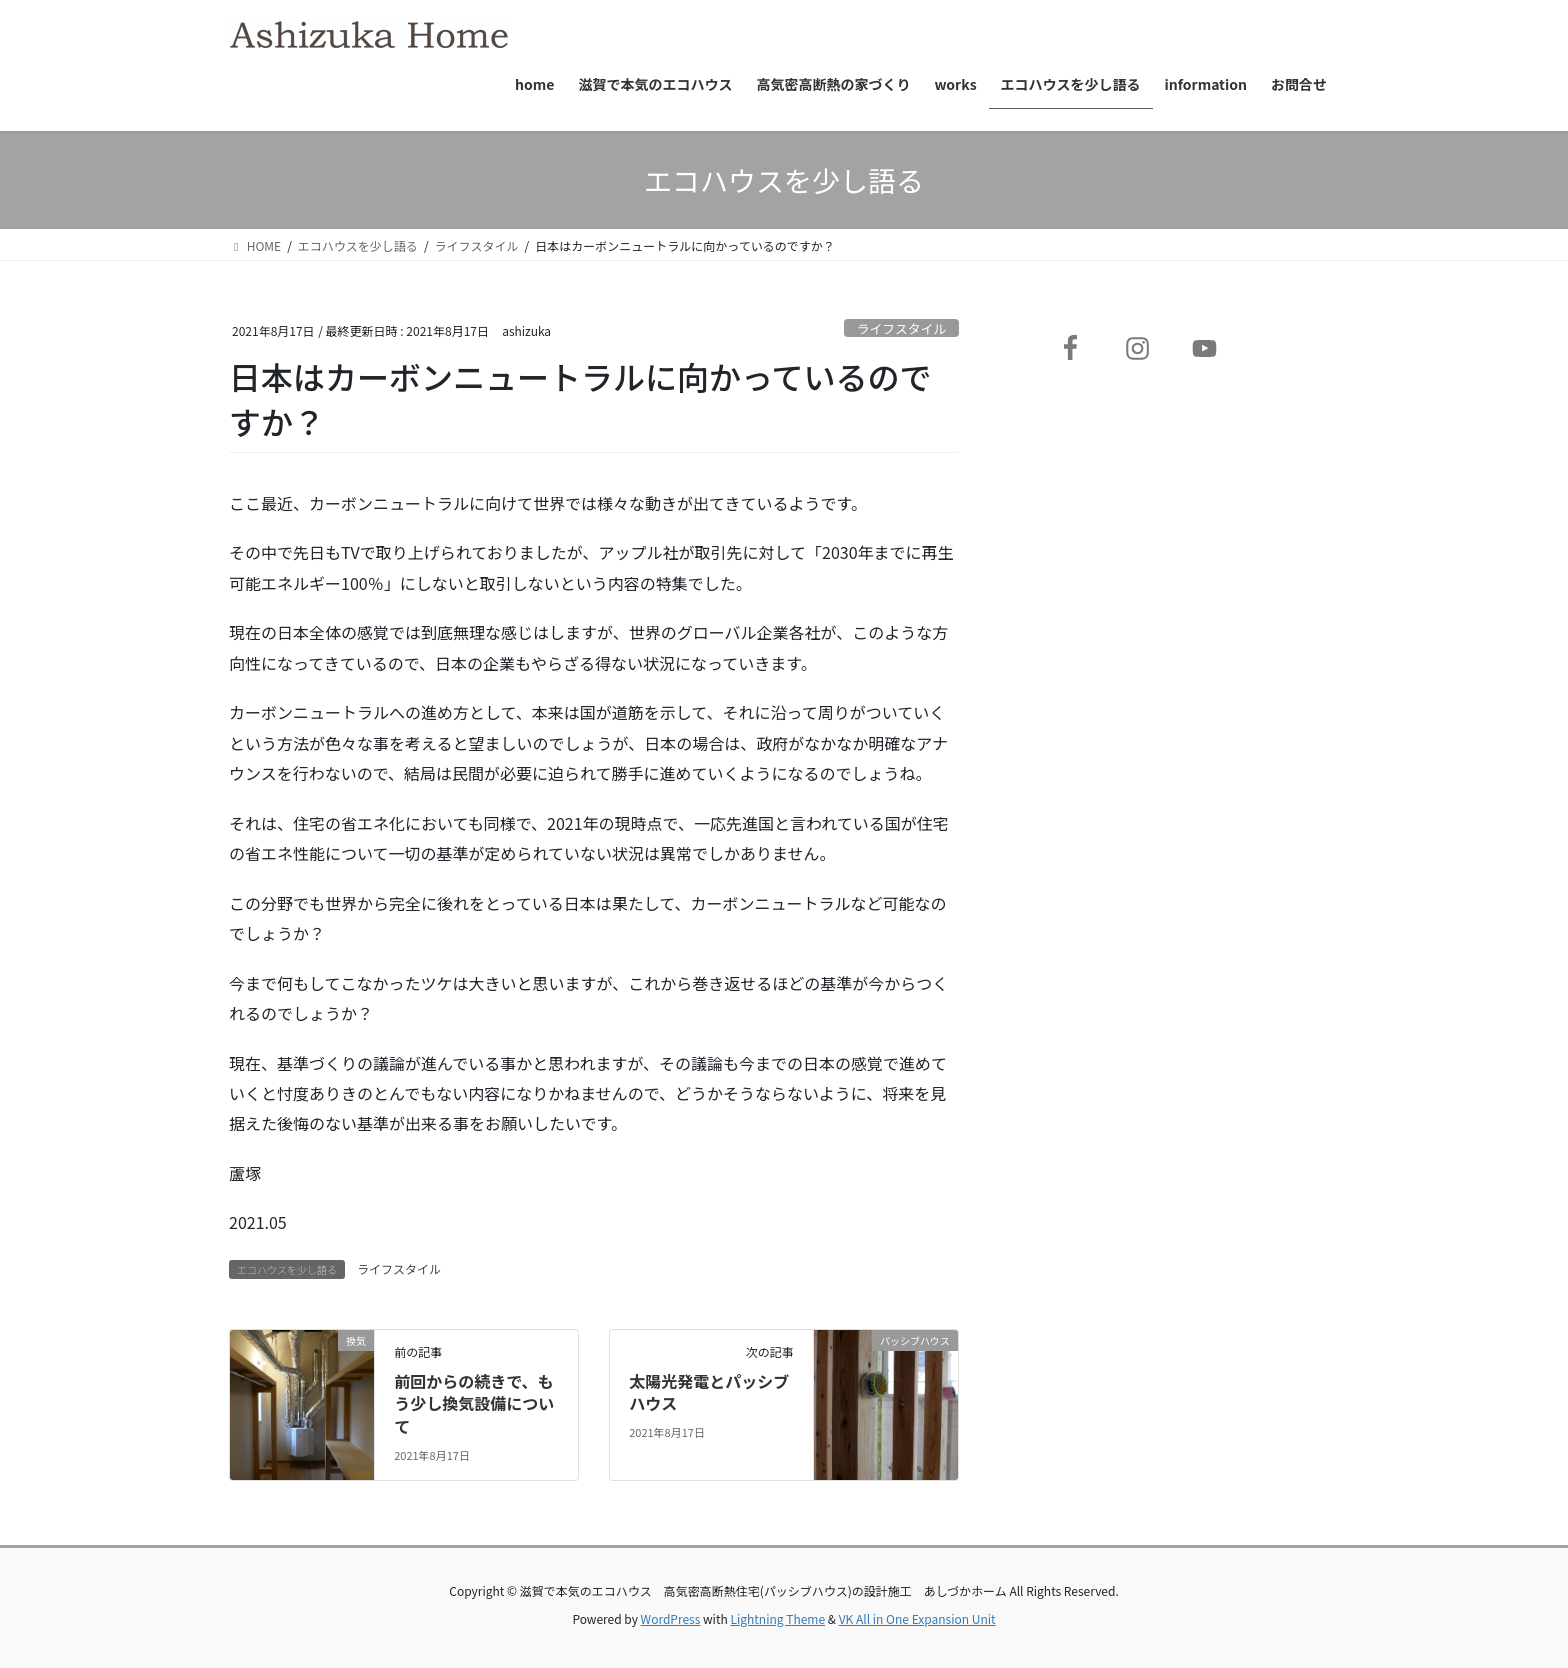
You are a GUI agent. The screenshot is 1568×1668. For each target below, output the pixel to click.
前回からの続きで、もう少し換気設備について (474, 1403)
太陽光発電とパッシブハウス (709, 1392)
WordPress (671, 1618)
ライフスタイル (902, 328)
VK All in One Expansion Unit (917, 1618)
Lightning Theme (777, 1618)
